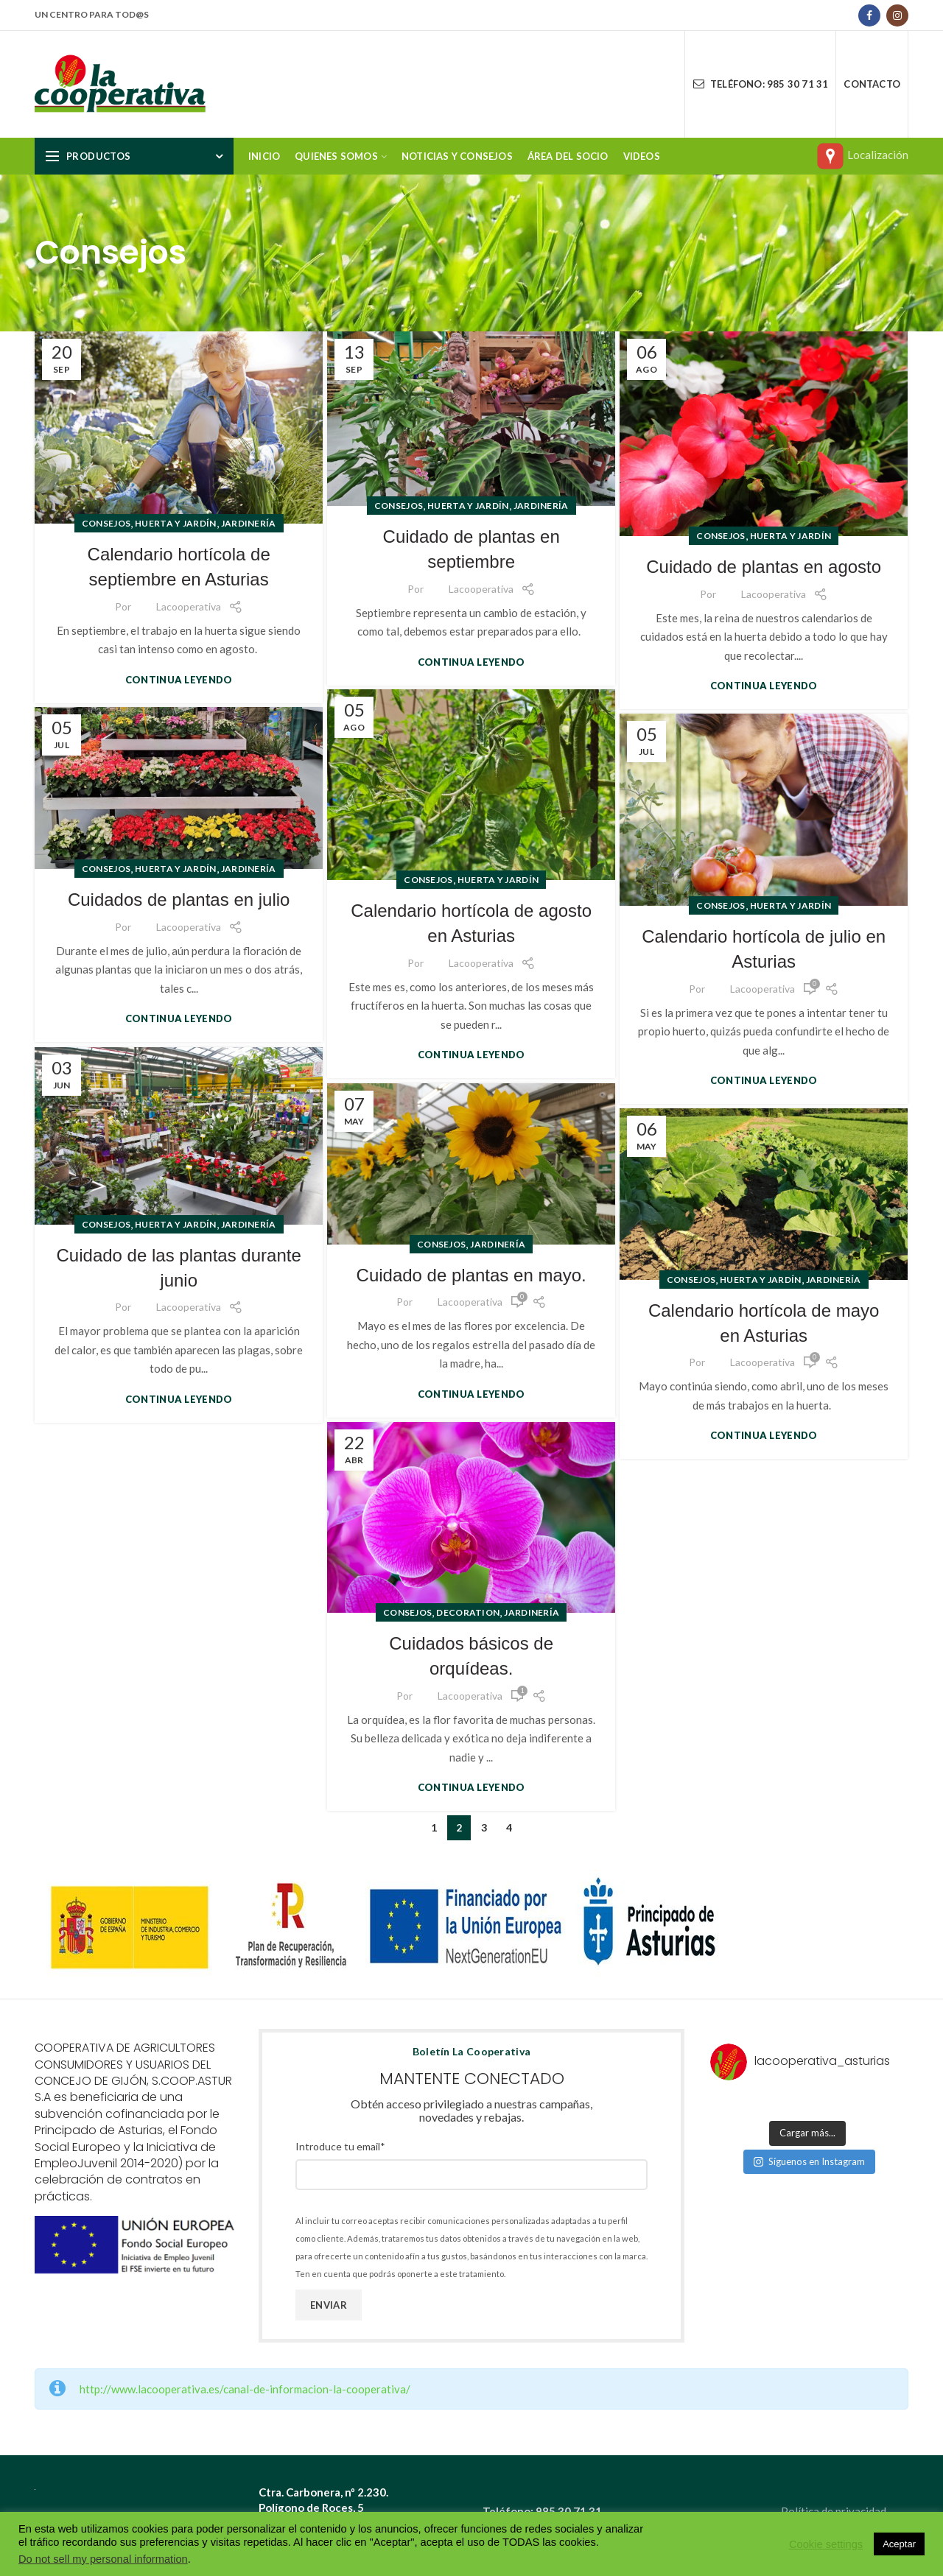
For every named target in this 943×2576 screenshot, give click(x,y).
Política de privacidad (833, 2511)
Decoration (467, 1612)
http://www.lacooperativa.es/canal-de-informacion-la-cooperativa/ (245, 2389)
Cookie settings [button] (826, 2544)
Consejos (106, 523)
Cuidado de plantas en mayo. (471, 1275)
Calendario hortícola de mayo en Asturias (764, 1323)
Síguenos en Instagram (809, 2161)
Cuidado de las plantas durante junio (179, 1267)
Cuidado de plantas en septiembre (471, 549)
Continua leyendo (179, 680)
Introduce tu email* (340, 2146)
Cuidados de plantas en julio (179, 899)
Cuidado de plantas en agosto (763, 567)
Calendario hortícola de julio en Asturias (764, 948)
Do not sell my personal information (103, 2559)
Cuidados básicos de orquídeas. (471, 1655)
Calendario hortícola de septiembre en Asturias (179, 566)
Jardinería (248, 523)
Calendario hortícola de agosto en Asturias (471, 923)
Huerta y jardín (176, 523)
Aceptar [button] (899, 2543)
